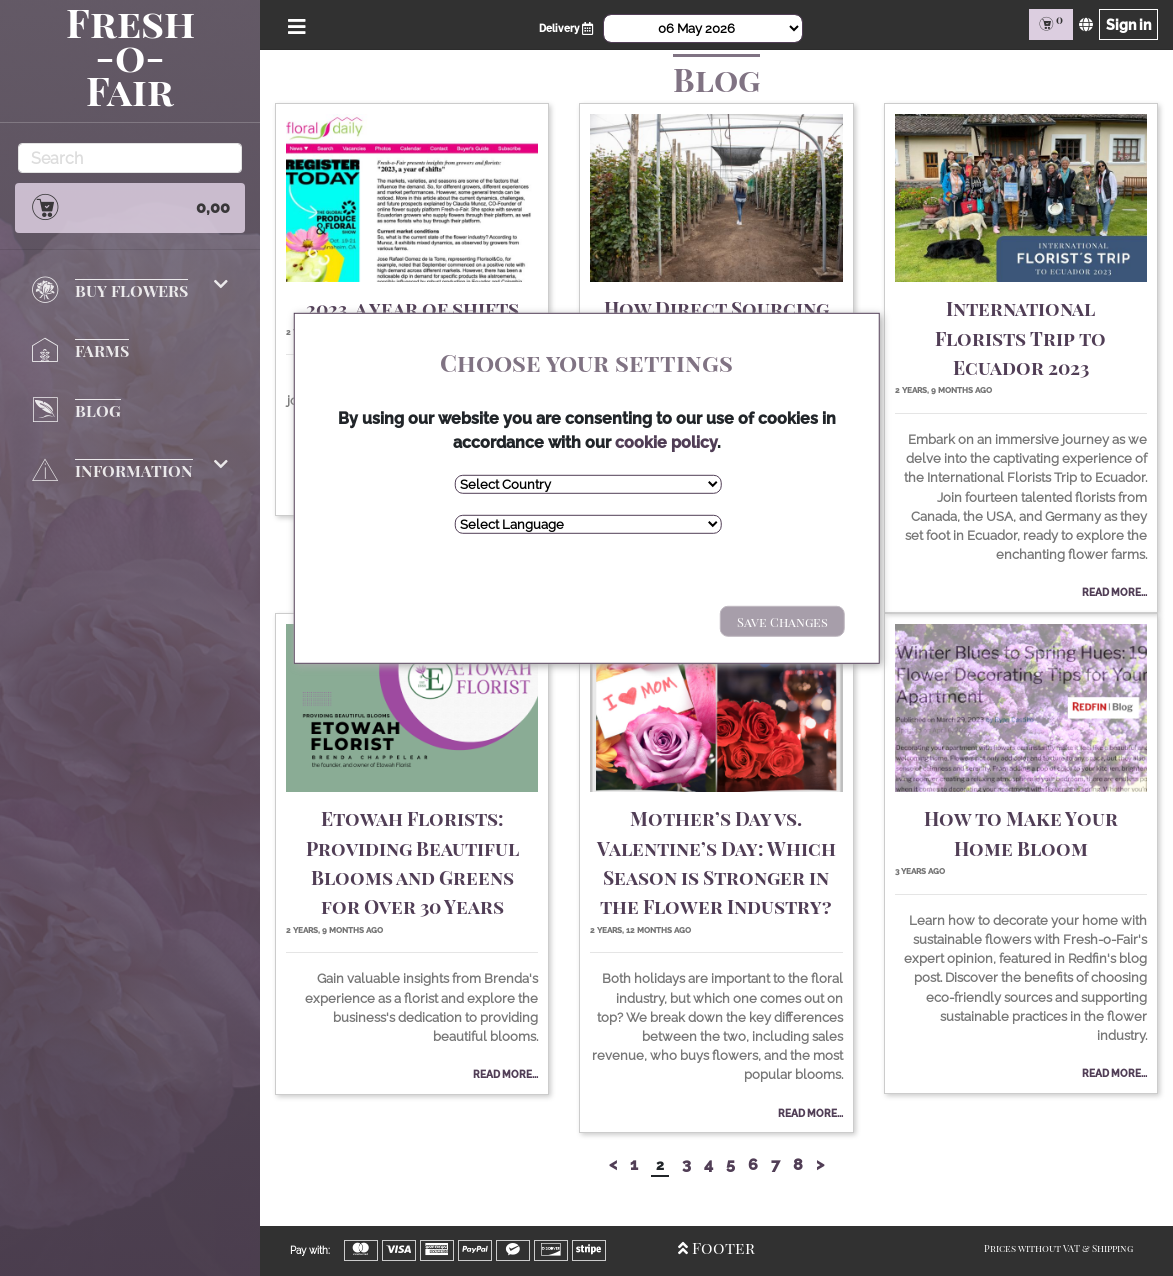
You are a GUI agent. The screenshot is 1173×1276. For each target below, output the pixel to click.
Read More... (1114, 592)
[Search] (130, 158)
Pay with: (310, 1250)
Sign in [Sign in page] (1128, 24)
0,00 (130, 207)
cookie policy (666, 441)
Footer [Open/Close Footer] (716, 1247)
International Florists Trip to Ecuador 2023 (1020, 337)
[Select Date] (703, 28)
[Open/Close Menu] (293, 24)
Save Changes (782, 620)
